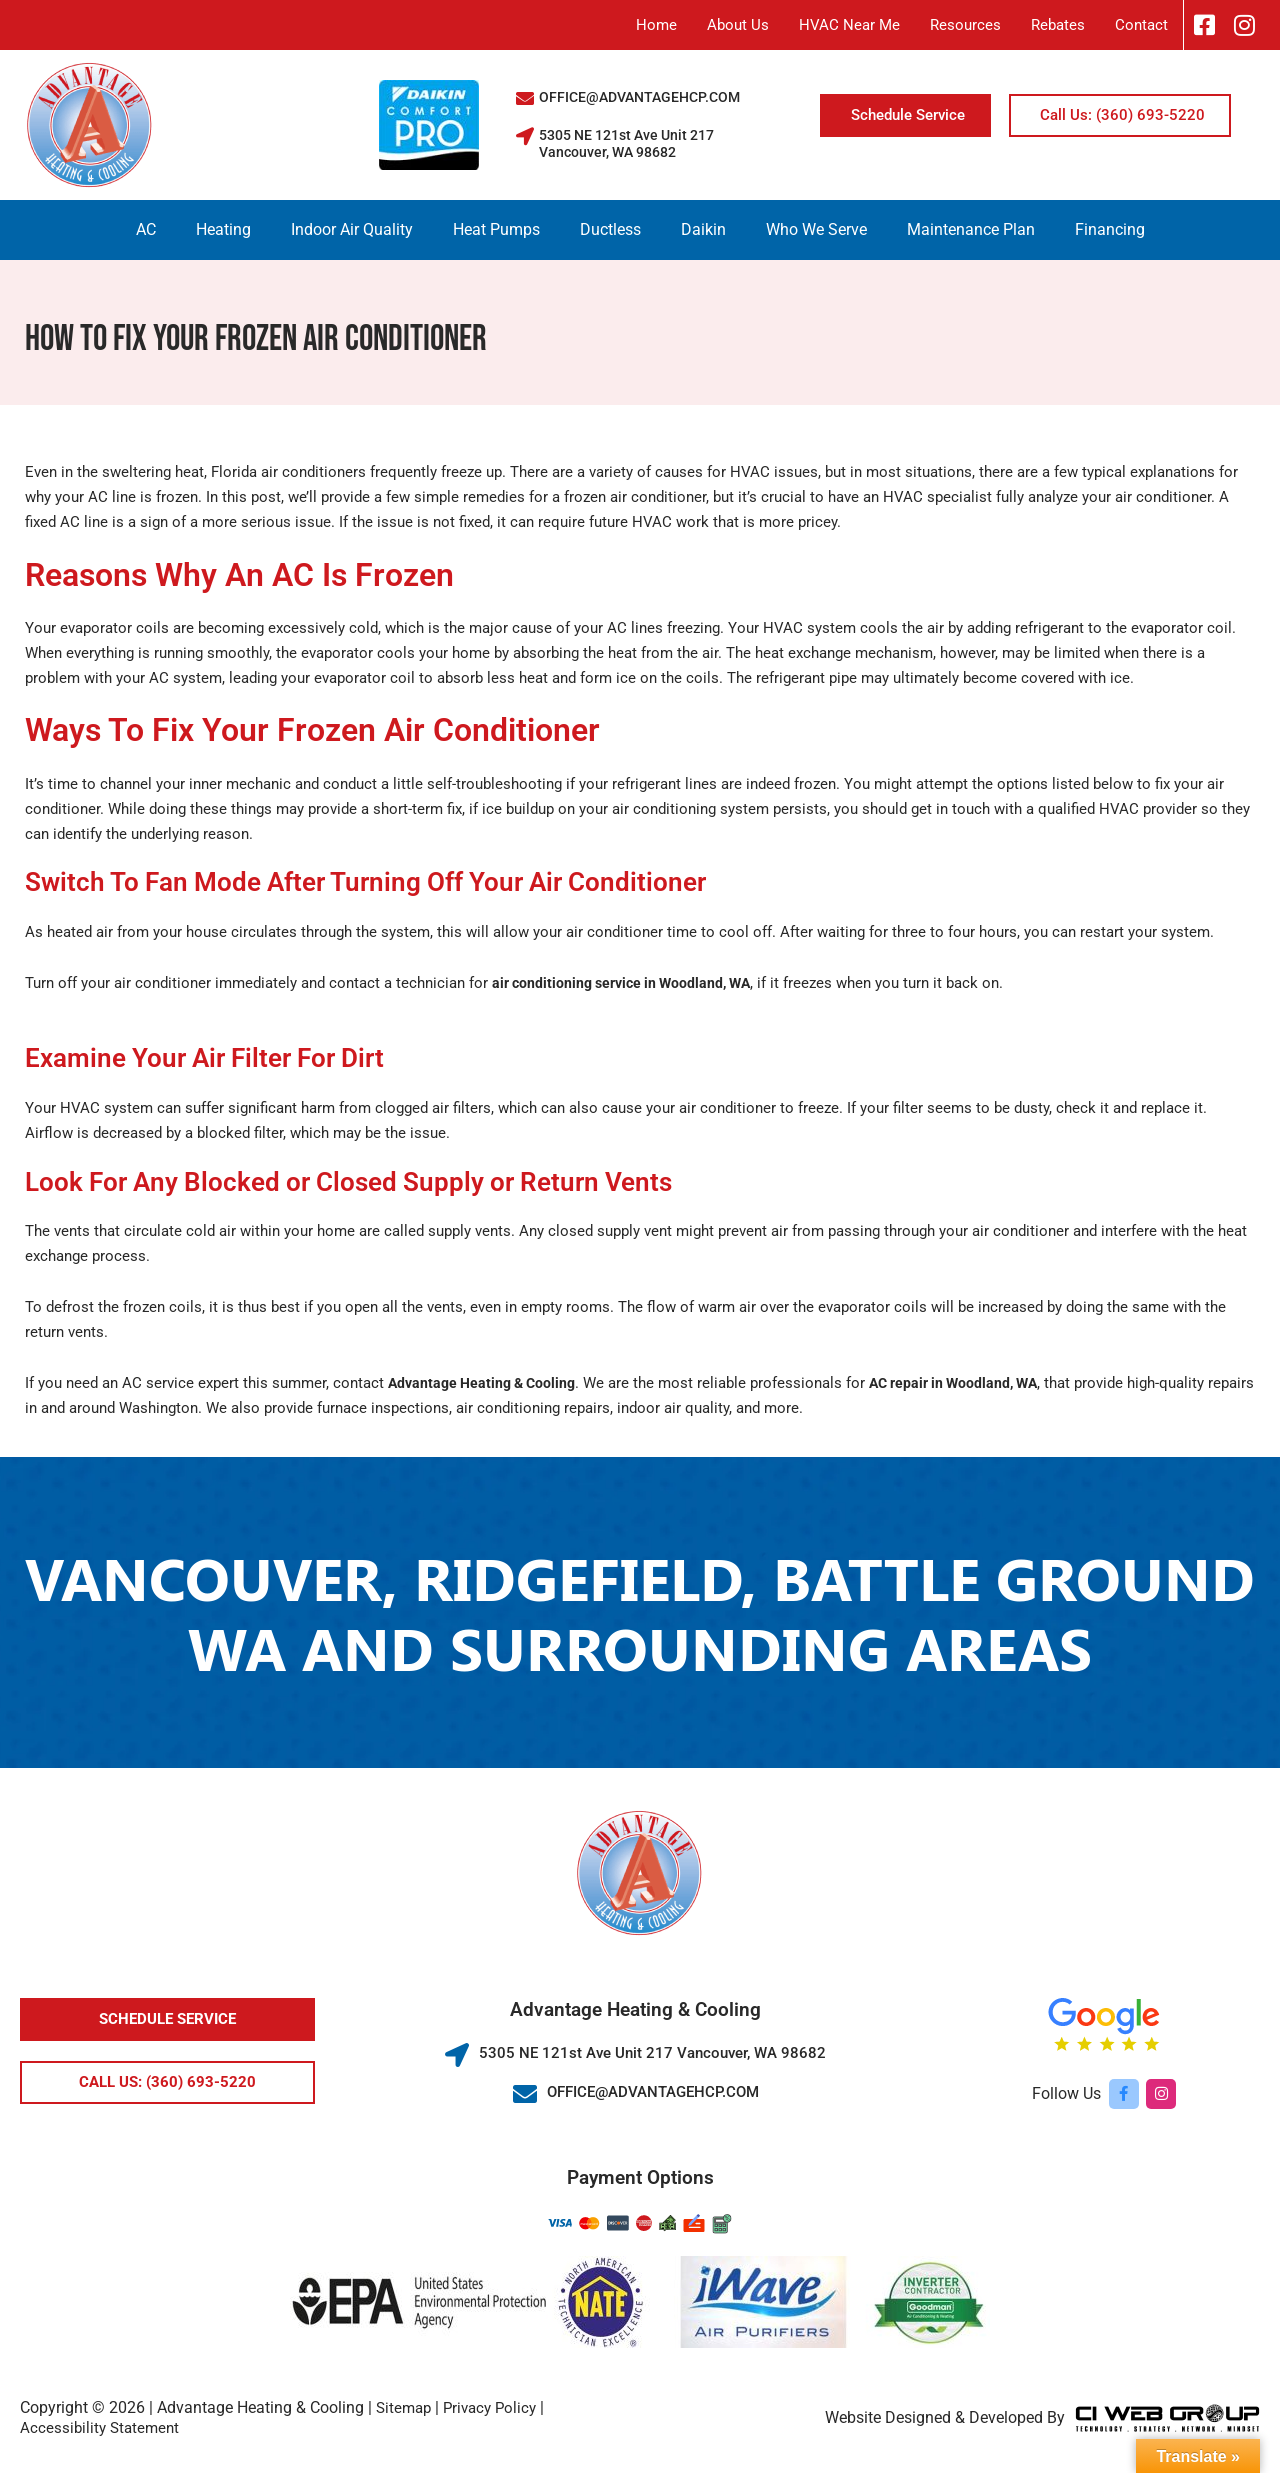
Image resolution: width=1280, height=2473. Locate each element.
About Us (738, 25)
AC (146, 229)
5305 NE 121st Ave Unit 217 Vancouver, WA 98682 (626, 144)
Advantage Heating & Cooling (487, 1383)
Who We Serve (816, 229)
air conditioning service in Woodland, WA (629, 983)
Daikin (703, 229)
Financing (1110, 229)
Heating (223, 229)
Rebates (1058, 25)
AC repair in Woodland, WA (970, 1383)
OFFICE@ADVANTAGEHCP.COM (639, 97)
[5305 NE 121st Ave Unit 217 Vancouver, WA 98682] (525, 136)
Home (656, 25)
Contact (1141, 25)
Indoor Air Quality (352, 229)
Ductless (610, 229)
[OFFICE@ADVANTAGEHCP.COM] (525, 98)
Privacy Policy (496, 2407)
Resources (965, 25)
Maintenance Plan (971, 229)
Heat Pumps (496, 229)
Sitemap (405, 2407)
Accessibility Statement (102, 2427)
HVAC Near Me (849, 25)
